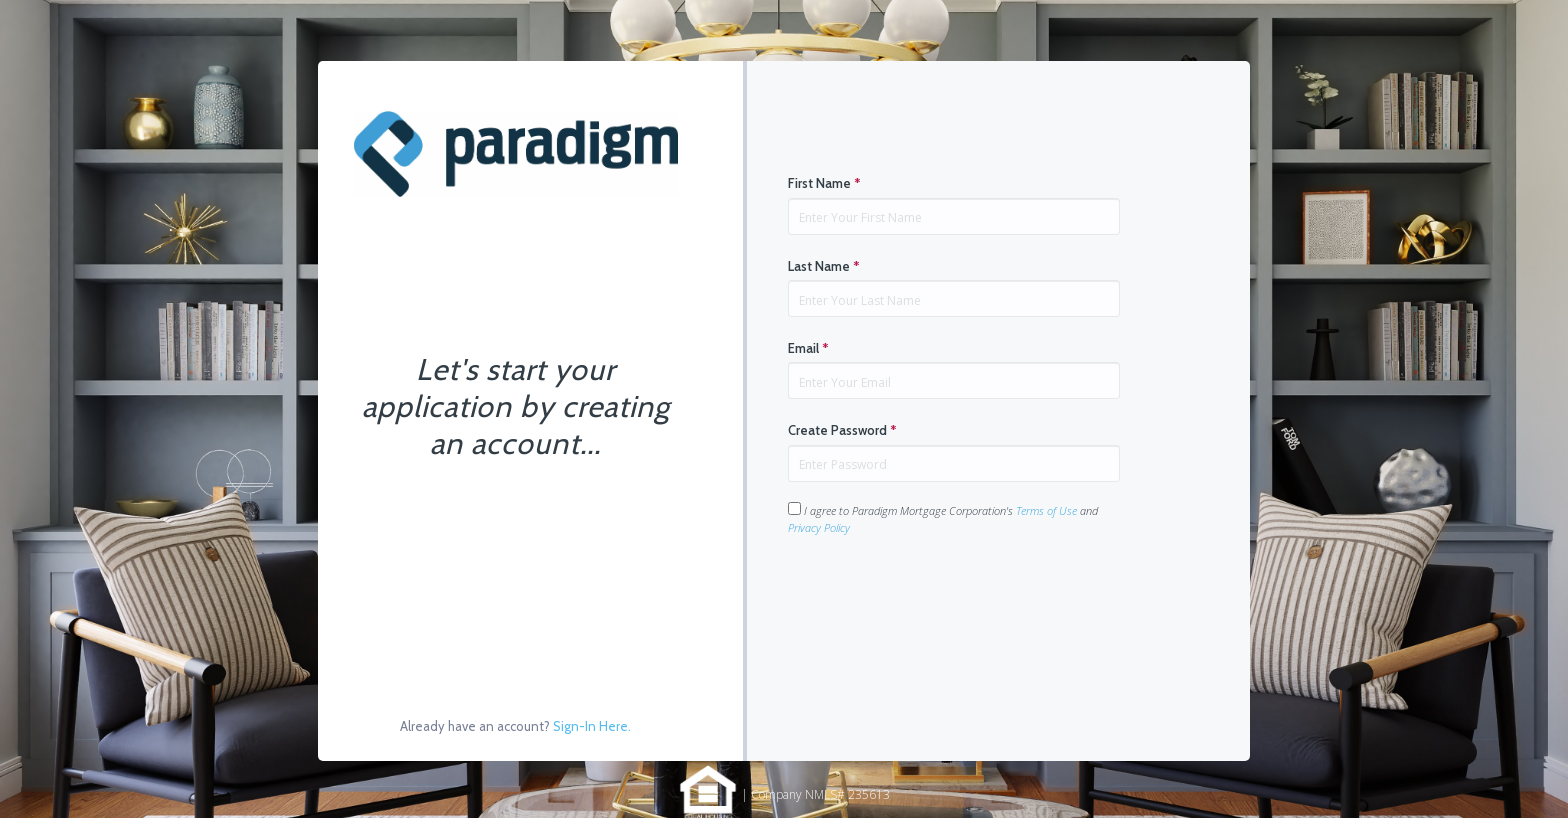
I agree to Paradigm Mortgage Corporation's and (943, 518)
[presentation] (940, 599)
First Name (824, 183)
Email (808, 348)
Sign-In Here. (592, 726)
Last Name (824, 266)
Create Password (842, 430)
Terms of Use (1046, 510)
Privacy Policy (819, 527)
